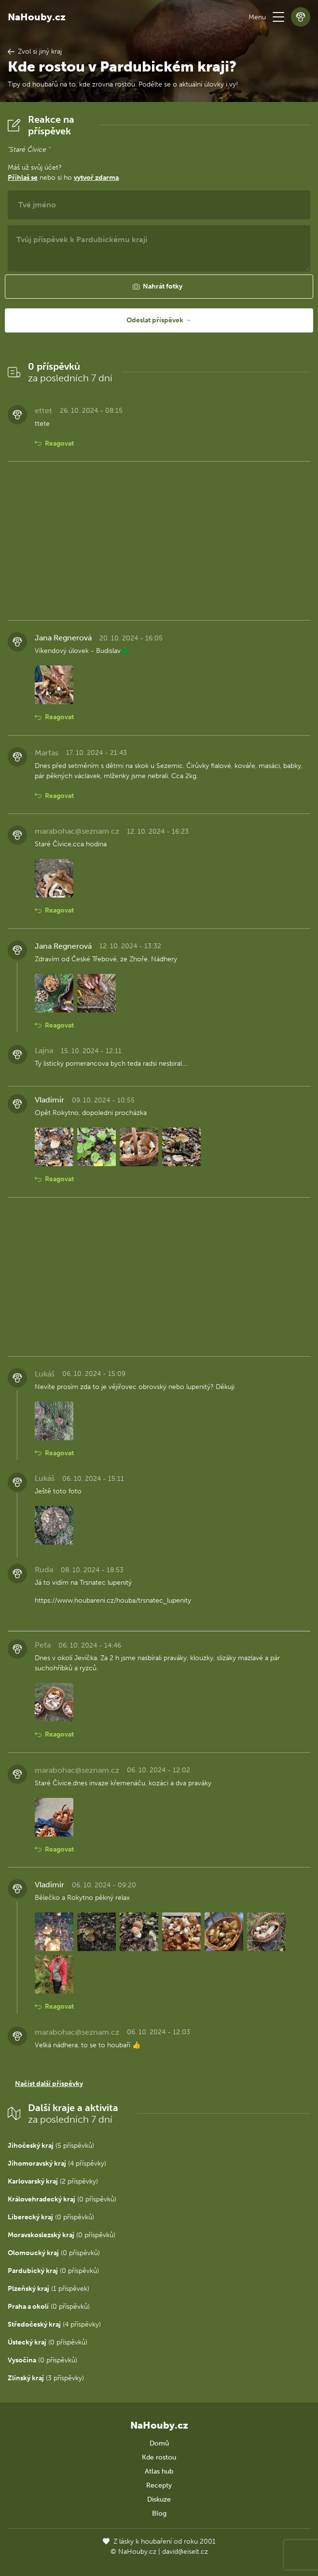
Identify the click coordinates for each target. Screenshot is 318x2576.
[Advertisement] (159, 540)
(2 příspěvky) (53, 2181)
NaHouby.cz (37, 17)
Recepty (159, 2485)
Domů (159, 2443)
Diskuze (159, 2499)
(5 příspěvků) (51, 2146)
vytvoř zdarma (96, 178)
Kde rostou (159, 2457)
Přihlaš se (23, 178)
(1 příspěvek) (48, 2289)
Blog (159, 2513)
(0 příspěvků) (62, 2199)
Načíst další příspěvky (49, 2084)
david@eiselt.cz (185, 2551)
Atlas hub (159, 2471)
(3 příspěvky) (46, 2378)
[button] (278, 16)
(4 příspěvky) (57, 2163)
